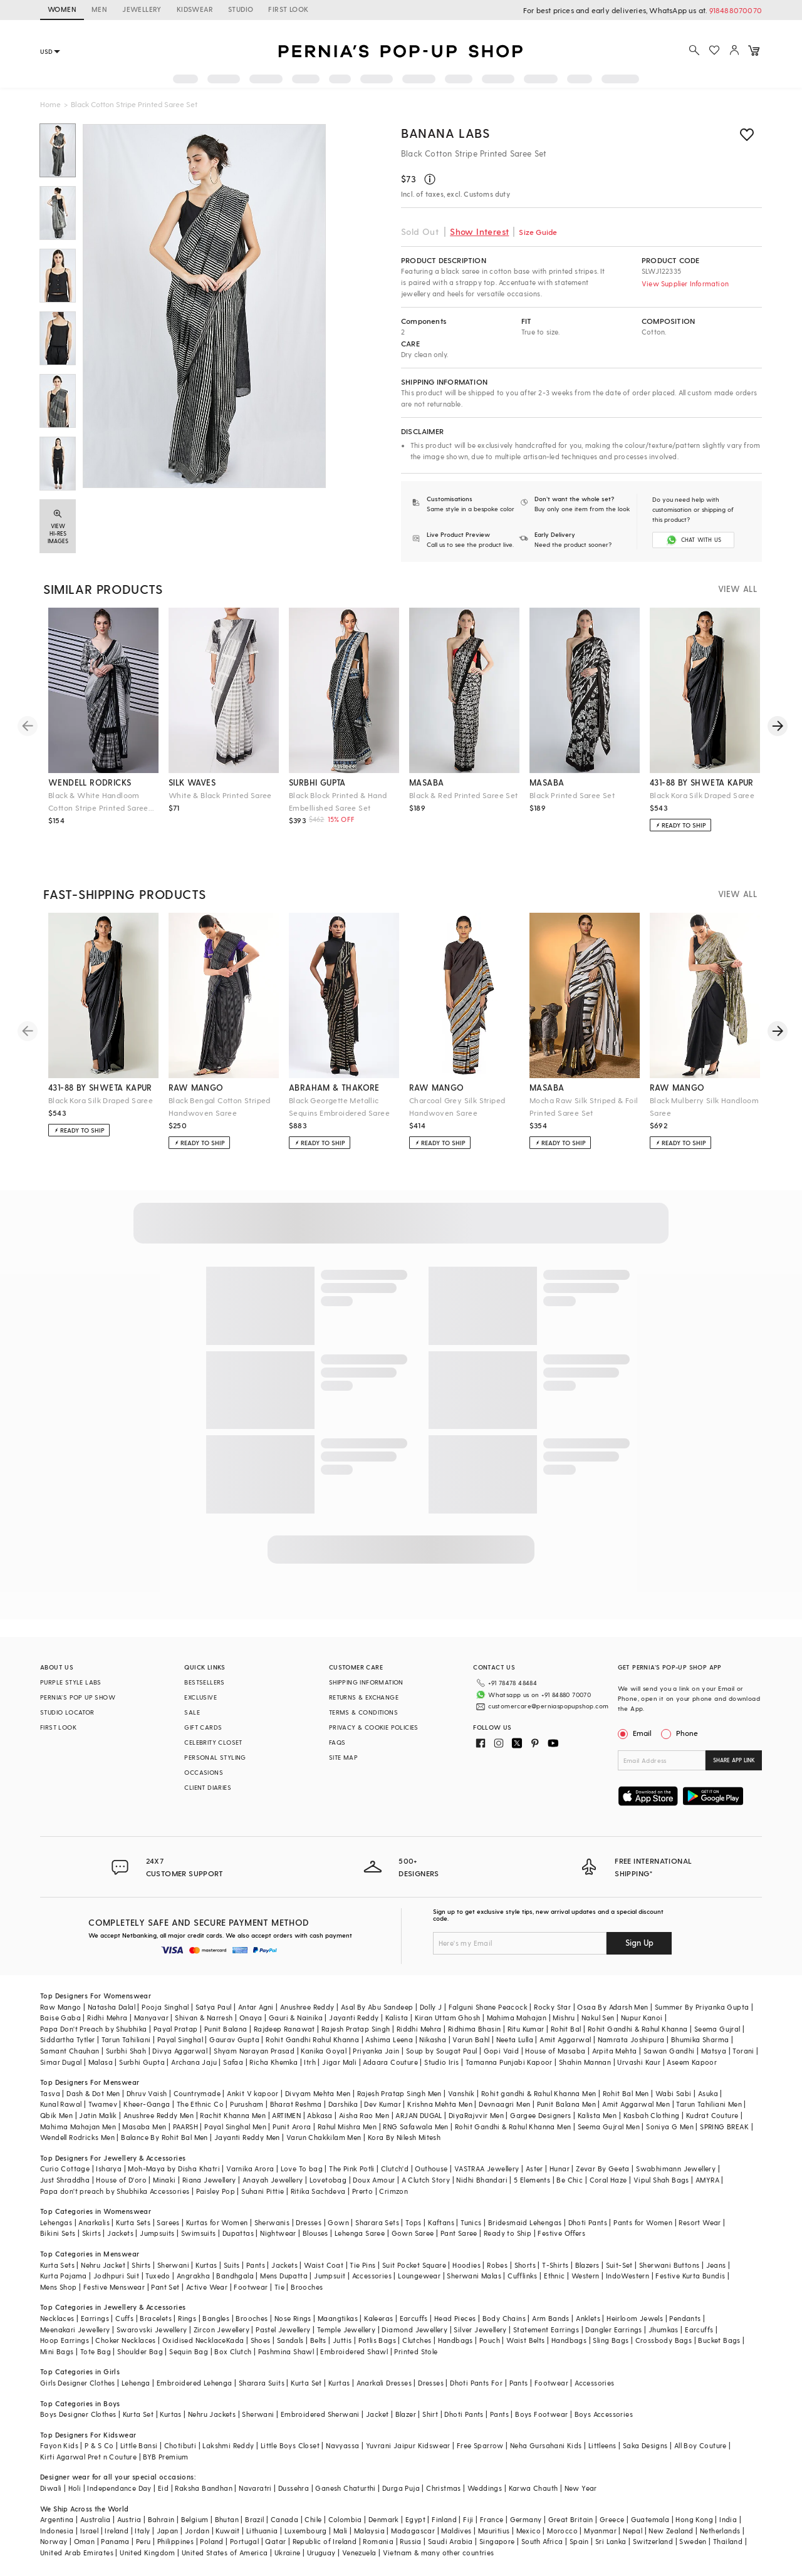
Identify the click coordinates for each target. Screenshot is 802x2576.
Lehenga (136, 2383)
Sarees (168, 2222)
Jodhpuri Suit (116, 2276)
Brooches (307, 2287)
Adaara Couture (390, 2062)
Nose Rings (292, 2318)
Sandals (290, 2340)
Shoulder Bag (140, 2351)
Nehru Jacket (103, 2265)
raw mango (196, 1087)
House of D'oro (121, 2180)
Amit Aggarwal (565, 2039)
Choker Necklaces (125, 2340)
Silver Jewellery (480, 2329)
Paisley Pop (215, 2191)
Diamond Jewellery (414, 2329)
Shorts (525, 2265)
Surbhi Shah (126, 2051)
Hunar (559, 2168)
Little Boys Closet (290, 2445)
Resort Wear (700, 2222)
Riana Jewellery (209, 2180)
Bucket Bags (719, 2340)
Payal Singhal (180, 2039)
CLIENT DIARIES (207, 1787)
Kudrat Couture (712, 2115)
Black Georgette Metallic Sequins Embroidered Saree (339, 1106)
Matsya (713, 2051)
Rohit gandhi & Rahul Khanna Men (538, 2093)
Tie (279, 2287)
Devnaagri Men (504, 2104)
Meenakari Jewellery (75, 2329)
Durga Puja (401, 2488)
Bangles (215, 2318)
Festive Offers (561, 2233)
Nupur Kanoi (641, 2017)
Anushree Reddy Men (158, 2115)
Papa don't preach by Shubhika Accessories (114, 2191)
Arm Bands (551, 2318)
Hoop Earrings (64, 2340)
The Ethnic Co (200, 2104)
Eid (163, 2488)
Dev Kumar (382, 2104)
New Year (581, 2488)
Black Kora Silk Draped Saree (702, 795)
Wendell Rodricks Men (77, 2137)
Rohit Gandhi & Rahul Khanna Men (513, 2126)
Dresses (308, 2222)
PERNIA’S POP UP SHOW (77, 1697)
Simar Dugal (60, 2062)
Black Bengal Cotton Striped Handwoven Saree (220, 1106)
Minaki (164, 2180)
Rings (187, 2318)
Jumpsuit (329, 2276)
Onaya (251, 2017)
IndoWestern (627, 2276)
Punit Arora (292, 2126)
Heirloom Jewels (635, 2318)
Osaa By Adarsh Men (612, 2007)
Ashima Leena (389, 2039)
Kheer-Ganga (146, 2104)
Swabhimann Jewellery (676, 2168)
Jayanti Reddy (353, 2017)
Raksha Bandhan (203, 2488)
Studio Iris (441, 2062)
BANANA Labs (445, 132)
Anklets (588, 2318)
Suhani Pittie (262, 2191)
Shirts (141, 2265)
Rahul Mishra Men (347, 2126)
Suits (232, 2265)
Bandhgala (235, 2276)
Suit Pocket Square (414, 2265)
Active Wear (206, 2287)
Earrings (95, 2318)
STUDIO (240, 9)
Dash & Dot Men (93, 2093)
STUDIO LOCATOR (67, 1712)
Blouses (315, 2233)
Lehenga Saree (360, 2233)
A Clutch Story (426, 2180)
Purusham (246, 2104)
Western (585, 2276)
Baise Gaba (60, 2017)
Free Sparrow (480, 2445)
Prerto (362, 2191)
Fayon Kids (59, 2445)
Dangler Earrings (613, 2329)
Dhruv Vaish (147, 2093)
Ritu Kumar (526, 2029)
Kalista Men (597, 2115)
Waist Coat (323, 2265)
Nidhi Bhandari (482, 2180)
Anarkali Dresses (384, 2383)
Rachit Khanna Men (233, 2115)
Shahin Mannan (585, 2062)
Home (50, 104)
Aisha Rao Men (364, 2115)
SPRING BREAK (724, 2126)
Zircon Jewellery (221, 2329)
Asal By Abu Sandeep (377, 2007)
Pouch (489, 2340)
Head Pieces (455, 2318)
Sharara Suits (261, 2383)
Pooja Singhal (165, 2007)
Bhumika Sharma (700, 2039)
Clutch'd (395, 2168)
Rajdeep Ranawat (284, 2029)
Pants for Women (642, 2222)
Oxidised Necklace (194, 2340)
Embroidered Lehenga (194, 2383)
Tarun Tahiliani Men (709, 2104)
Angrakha (193, 2276)
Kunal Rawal (60, 2104)
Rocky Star (552, 2007)
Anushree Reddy (307, 2007)
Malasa (100, 2062)
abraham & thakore (334, 1087)
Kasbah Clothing (651, 2115)
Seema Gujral (717, 2029)
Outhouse (431, 2168)
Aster (534, 2168)
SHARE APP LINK (734, 1760)
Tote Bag (95, 2351)
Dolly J (431, 2007)
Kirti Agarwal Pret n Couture (88, 2457)
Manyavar (151, 2017)
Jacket (377, 2414)
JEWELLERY (142, 9)
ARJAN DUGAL (418, 2115)
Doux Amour (374, 2180)
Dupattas (238, 2233)
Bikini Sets (57, 2233)
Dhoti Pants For (476, 2383)
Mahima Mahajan (517, 2017)
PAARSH (185, 2126)
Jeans (716, 2265)
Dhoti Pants (587, 2222)
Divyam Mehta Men (317, 2093)
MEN (99, 9)
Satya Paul (213, 2007)
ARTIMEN (286, 2115)
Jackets (120, 2233)
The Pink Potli (352, 2168)
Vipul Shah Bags (661, 2180)
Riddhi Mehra (419, 2029)
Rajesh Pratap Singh (355, 2029)
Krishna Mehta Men (439, 2104)
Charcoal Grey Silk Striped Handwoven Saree (457, 1106)
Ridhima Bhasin (474, 2029)
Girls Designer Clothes (77, 2383)
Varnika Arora (250, 2168)
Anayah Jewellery (272, 2180)
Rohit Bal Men (626, 2093)
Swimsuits (198, 2233)
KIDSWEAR (195, 9)
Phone (686, 1732)
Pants (255, 2265)
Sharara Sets (377, 2222)
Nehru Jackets (212, 2414)
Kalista (397, 2017)
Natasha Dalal (111, 2007)
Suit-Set (619, 2265)
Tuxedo (157, 2276)
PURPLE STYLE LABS (71, 1682)
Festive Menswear (114, 2287)
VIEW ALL (737, 588)
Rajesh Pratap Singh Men (399, 2093)
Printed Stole (415, 2351)
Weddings (484, 2488)
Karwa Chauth (533, 2488)
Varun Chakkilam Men (324, 2137)
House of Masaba (555, 2051)
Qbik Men (56, 2115)
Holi (74, 2488)
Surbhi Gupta (142, 2062)
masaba (426, 782)
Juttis (342, 2340)
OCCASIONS (203, 1772)
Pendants (684, 2318)
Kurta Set (306, 2383)
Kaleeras (378, 2318)
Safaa (233, 2062)
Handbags (455, 2340)
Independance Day (119, 2488)
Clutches (416, 2340)
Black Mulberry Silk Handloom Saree (704, 1106)
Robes (497, 2265)
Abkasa (319, 2115)
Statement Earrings (546, 2329)
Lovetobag (328, 2180)
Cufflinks (523, 2276)
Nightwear (278, 2233)
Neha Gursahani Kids (546, 2445)
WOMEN (62, 9)
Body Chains (504, 2318)
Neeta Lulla (514, 2039)
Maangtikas (338, 2318)
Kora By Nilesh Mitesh (404, 2137)
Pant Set (165, 2287)
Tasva (50, 2093)
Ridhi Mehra (107, 2017)
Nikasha (432, 2039)
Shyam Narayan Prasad (254, 2051)
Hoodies (466, 2265)
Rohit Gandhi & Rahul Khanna (638, 2029)
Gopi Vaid (501, 2051)
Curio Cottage (65, 2168)
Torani (743, 2051)
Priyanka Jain (376, 2051)
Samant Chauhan (70, 2051)
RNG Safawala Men (415, 2126)
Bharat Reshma (296, 2104)
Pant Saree (458, 2233)
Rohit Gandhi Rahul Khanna (312, 2039)
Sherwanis (272, 2222)
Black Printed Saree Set (572, 795)
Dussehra (293, 2488)
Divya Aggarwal (179, 2051)
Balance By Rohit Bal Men (164, 2137)
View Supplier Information (685, 283)
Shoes (261, 2340)
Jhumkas (663, 2329)
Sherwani (173, 2265)
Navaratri (255, 2488)
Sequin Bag (188, 2351)
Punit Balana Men (566, 2104)
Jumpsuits (157, 2233)
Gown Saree (413, 2233)
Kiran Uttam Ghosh (448, 2017)
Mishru (564, 2017)
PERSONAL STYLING (215, 1757)
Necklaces (57, 2318)
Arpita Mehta (614, 2051)
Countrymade (197, 2093)
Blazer (405, 2414)
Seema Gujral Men (609, 2126)
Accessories (372, 2276)
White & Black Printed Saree (220, 795)
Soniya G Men (670, 2126)
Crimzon (393, 2191)
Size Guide (538, 231)
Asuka (708, 2093)
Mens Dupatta (284, 2276)
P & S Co (99, 2445)
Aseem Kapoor (692, 2062)
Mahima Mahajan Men (78, 2126)
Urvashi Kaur (638, 2062)
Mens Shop (58, 2287)
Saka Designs (645, 2445)
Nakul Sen (598, 2017)
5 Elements (532, 2180)
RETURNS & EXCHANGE (363, 1697)
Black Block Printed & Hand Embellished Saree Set (338, 801)
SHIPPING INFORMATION (366, 1682)
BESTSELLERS (204, 1682)
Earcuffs (414, 2318)
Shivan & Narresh (203, 2017)
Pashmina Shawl (286, 2351)
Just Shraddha (65, 2180)
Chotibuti (180, 2445)
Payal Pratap (176, 2029)
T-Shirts (555, 2265)
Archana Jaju (194, 2062)
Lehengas (56, 2222)
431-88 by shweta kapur (702, 782)
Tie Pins (362, 2265)
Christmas (443, 2488)
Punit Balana (225, 2029)
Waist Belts (525, 2340)
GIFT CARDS (203, 1727)
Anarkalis (94, 2222)
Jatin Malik (98, 2115)
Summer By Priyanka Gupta (702, 2007)
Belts (318, 2340)
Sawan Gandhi (669, 2051)
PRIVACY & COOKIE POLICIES (374, 1727)
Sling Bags (610, 2340)
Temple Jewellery (346, 2329)
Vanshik (461, 2093)
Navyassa (342, 2445)
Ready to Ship (507, 2233)
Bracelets (156, 2318)
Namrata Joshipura (631, 2039)
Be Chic (569, 2180)
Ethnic (554, 2276)
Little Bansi (139, 2445)
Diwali (50, 2488)
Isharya (109, 2168)
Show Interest (479, 231)
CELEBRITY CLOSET (213, 1742)
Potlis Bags (377, 2340)
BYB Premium (165, 2457)
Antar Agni (256, 2007)
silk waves (192, 782)
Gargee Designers (540, 2115)
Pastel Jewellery (283, 2329)
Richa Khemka (273, 2062)
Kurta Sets (133, 2222)
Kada (235, 2340)
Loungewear (419, 2276)
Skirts (91, 2233)
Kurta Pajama (63, 2276)
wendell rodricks (89, 782)
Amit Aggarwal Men (636, 2104)
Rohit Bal (566, 2029)
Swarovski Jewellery (152, 2329)
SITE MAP (343, 1757)
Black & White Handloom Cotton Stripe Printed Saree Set (98, 802)
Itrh (310, 2062)
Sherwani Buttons (669, 2265)
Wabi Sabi (673, 2093)
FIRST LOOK (288, 9)
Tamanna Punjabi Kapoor (509, 2062)
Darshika (343, 2104)
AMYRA (707, 2180)
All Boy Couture (700, 2445)
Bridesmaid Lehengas (525, 2222)
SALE (192, 1712)
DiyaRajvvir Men (476, 2115)
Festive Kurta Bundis (690, 2276)
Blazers (587, 2265)
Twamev (102, 2104)
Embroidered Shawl (354, 2351)
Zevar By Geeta (603, 2168)
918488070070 (735, 10)
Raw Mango (60, 2007)
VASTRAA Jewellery (486, 2168)
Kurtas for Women (216, 2222)
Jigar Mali (339, 2062)
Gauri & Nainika (296, 2017)
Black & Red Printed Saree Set (463, 795)
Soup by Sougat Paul (441, 2051)
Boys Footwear (541, 2414)
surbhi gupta (317, 782)
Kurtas (206, 2265)
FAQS (337, 1742)
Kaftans (441, 2222)
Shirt (430, 2414)
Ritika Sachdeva (318, 2191)
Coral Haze (608, 2180)
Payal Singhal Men (235, 2126)
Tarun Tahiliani (126, 2039)
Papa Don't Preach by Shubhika (93, 2029)
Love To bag (302, 2168)
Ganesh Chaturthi (345, 2488)
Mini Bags (57, 2351)
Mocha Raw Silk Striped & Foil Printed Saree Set (583, 1106)
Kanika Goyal (323, 2051)
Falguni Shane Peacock (488, 2007)
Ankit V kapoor (253, 2093)
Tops (413, 2222)
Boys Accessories (604, 2414)
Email (636, 1732)
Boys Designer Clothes (78, 2414)
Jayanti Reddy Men (247, 2137)
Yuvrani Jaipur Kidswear (408, 2445)
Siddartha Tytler (67, 2039)
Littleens (602, 2445)
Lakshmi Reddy (228, 2445)
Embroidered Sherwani (320, 2414)
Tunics (471, 2222)
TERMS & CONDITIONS (363, 1712)
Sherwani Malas (474, 2276)
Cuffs (124, 2318)
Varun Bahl (470, 2039)
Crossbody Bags (663, 2340)
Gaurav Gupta (234, 2039)
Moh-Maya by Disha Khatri (174, 2168)
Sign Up (639, 1942)
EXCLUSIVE (200, 1697)
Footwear (251, 2287)
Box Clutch (232, 2351)
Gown (338, 2222)
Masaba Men (144, 2126)
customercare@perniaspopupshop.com (548, 1706)
